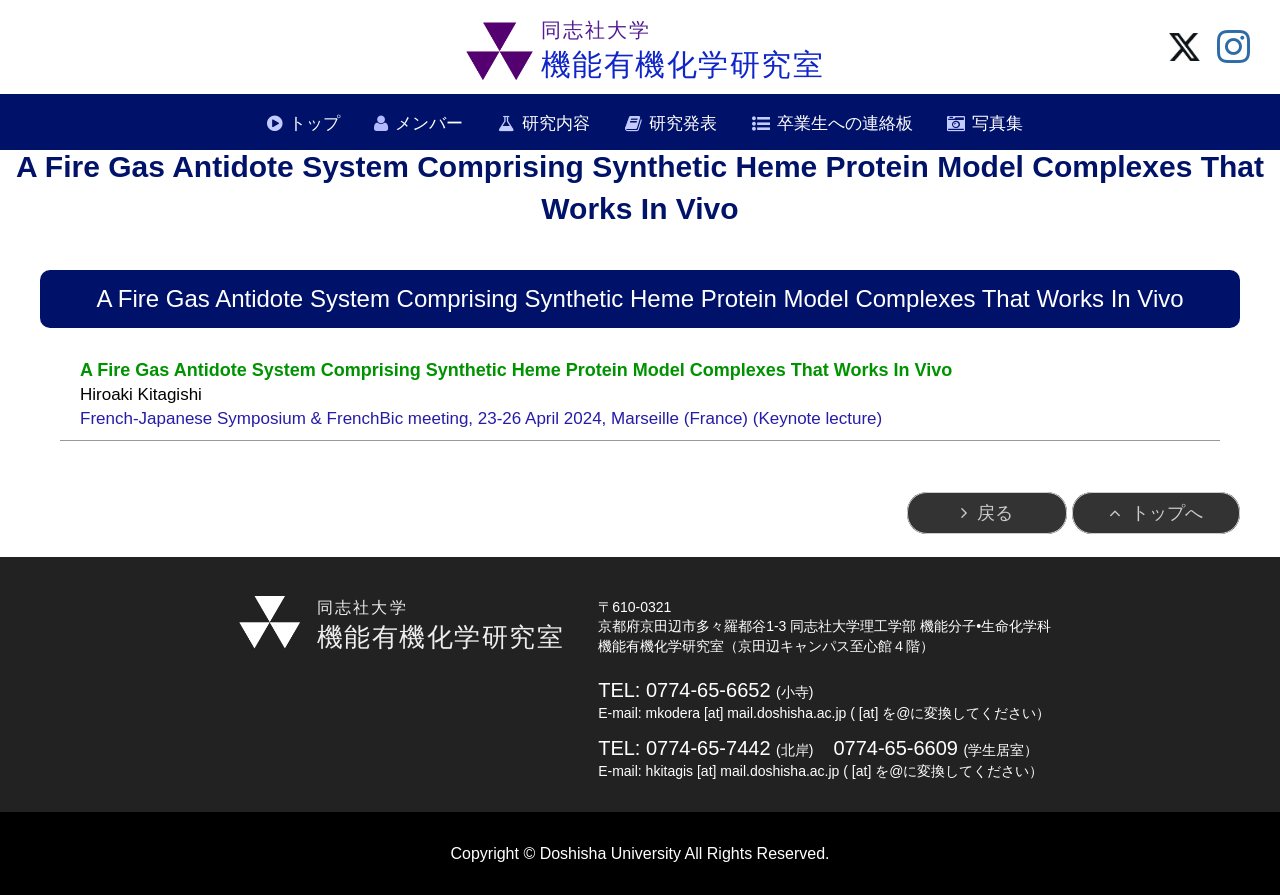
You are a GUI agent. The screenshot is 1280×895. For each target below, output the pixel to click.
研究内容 (556, 123)
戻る (995, 513)
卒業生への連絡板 (845, 123)
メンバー (429, 123)
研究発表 (683, 123)
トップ (314, 123)
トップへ (1167, 513)
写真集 (997, 123)
